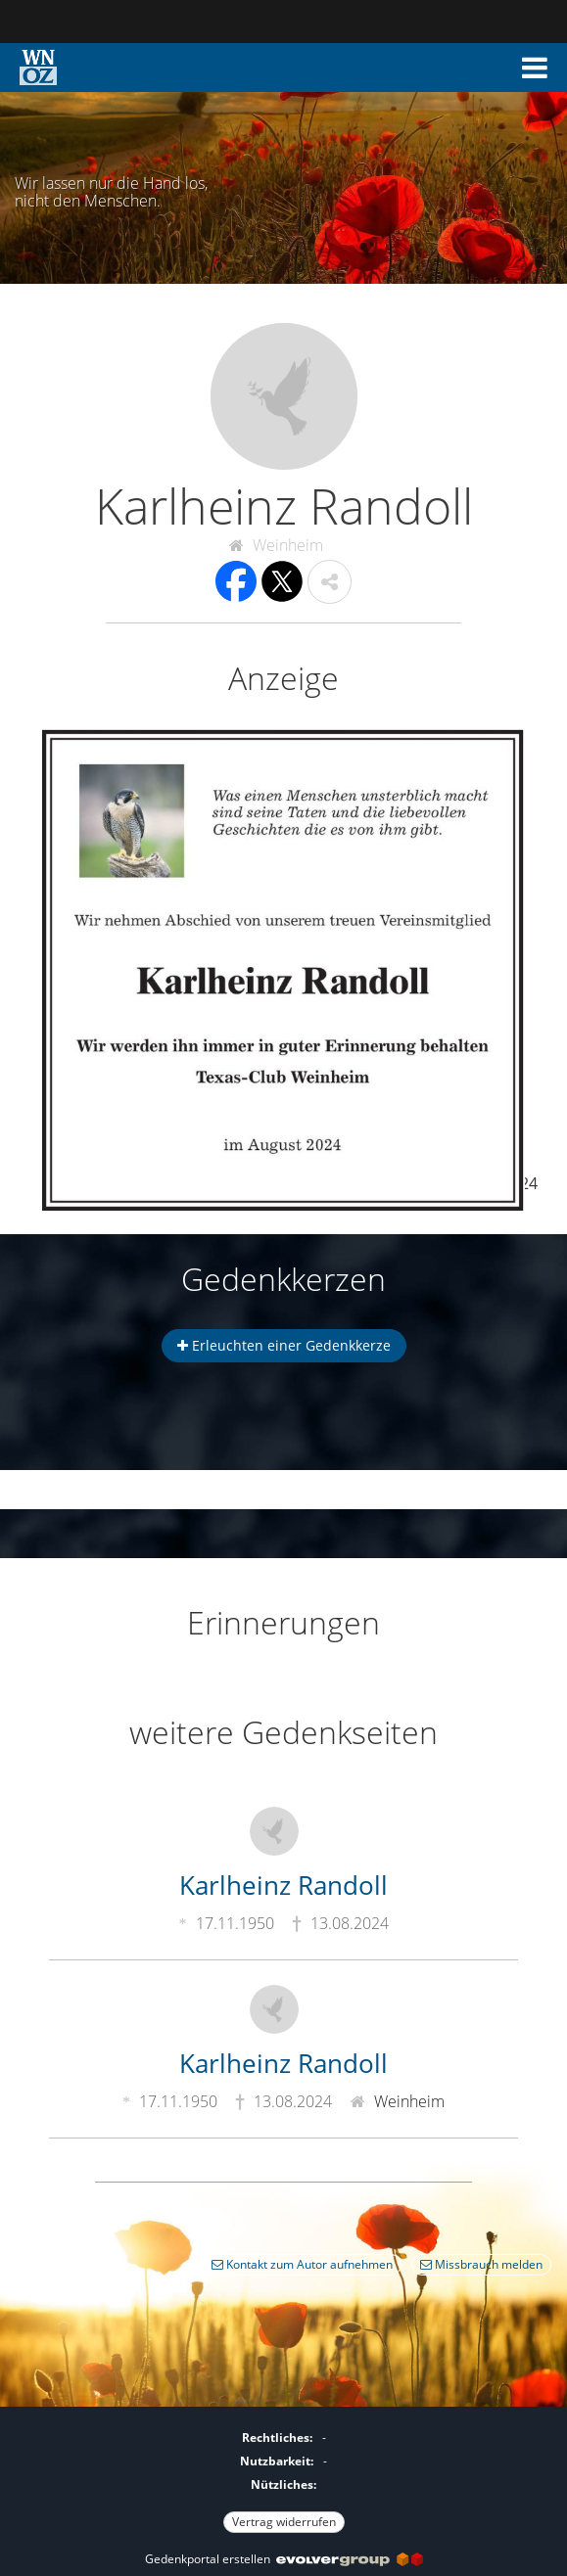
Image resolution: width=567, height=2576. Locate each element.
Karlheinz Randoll (283, 1885)
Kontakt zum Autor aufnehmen (302, 2264)
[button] (534, 67)
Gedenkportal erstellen (284, 2559)
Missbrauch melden (481, 2264)
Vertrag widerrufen (284, 2521)
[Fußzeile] (283, 2477)
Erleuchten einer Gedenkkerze (284, 1345)
